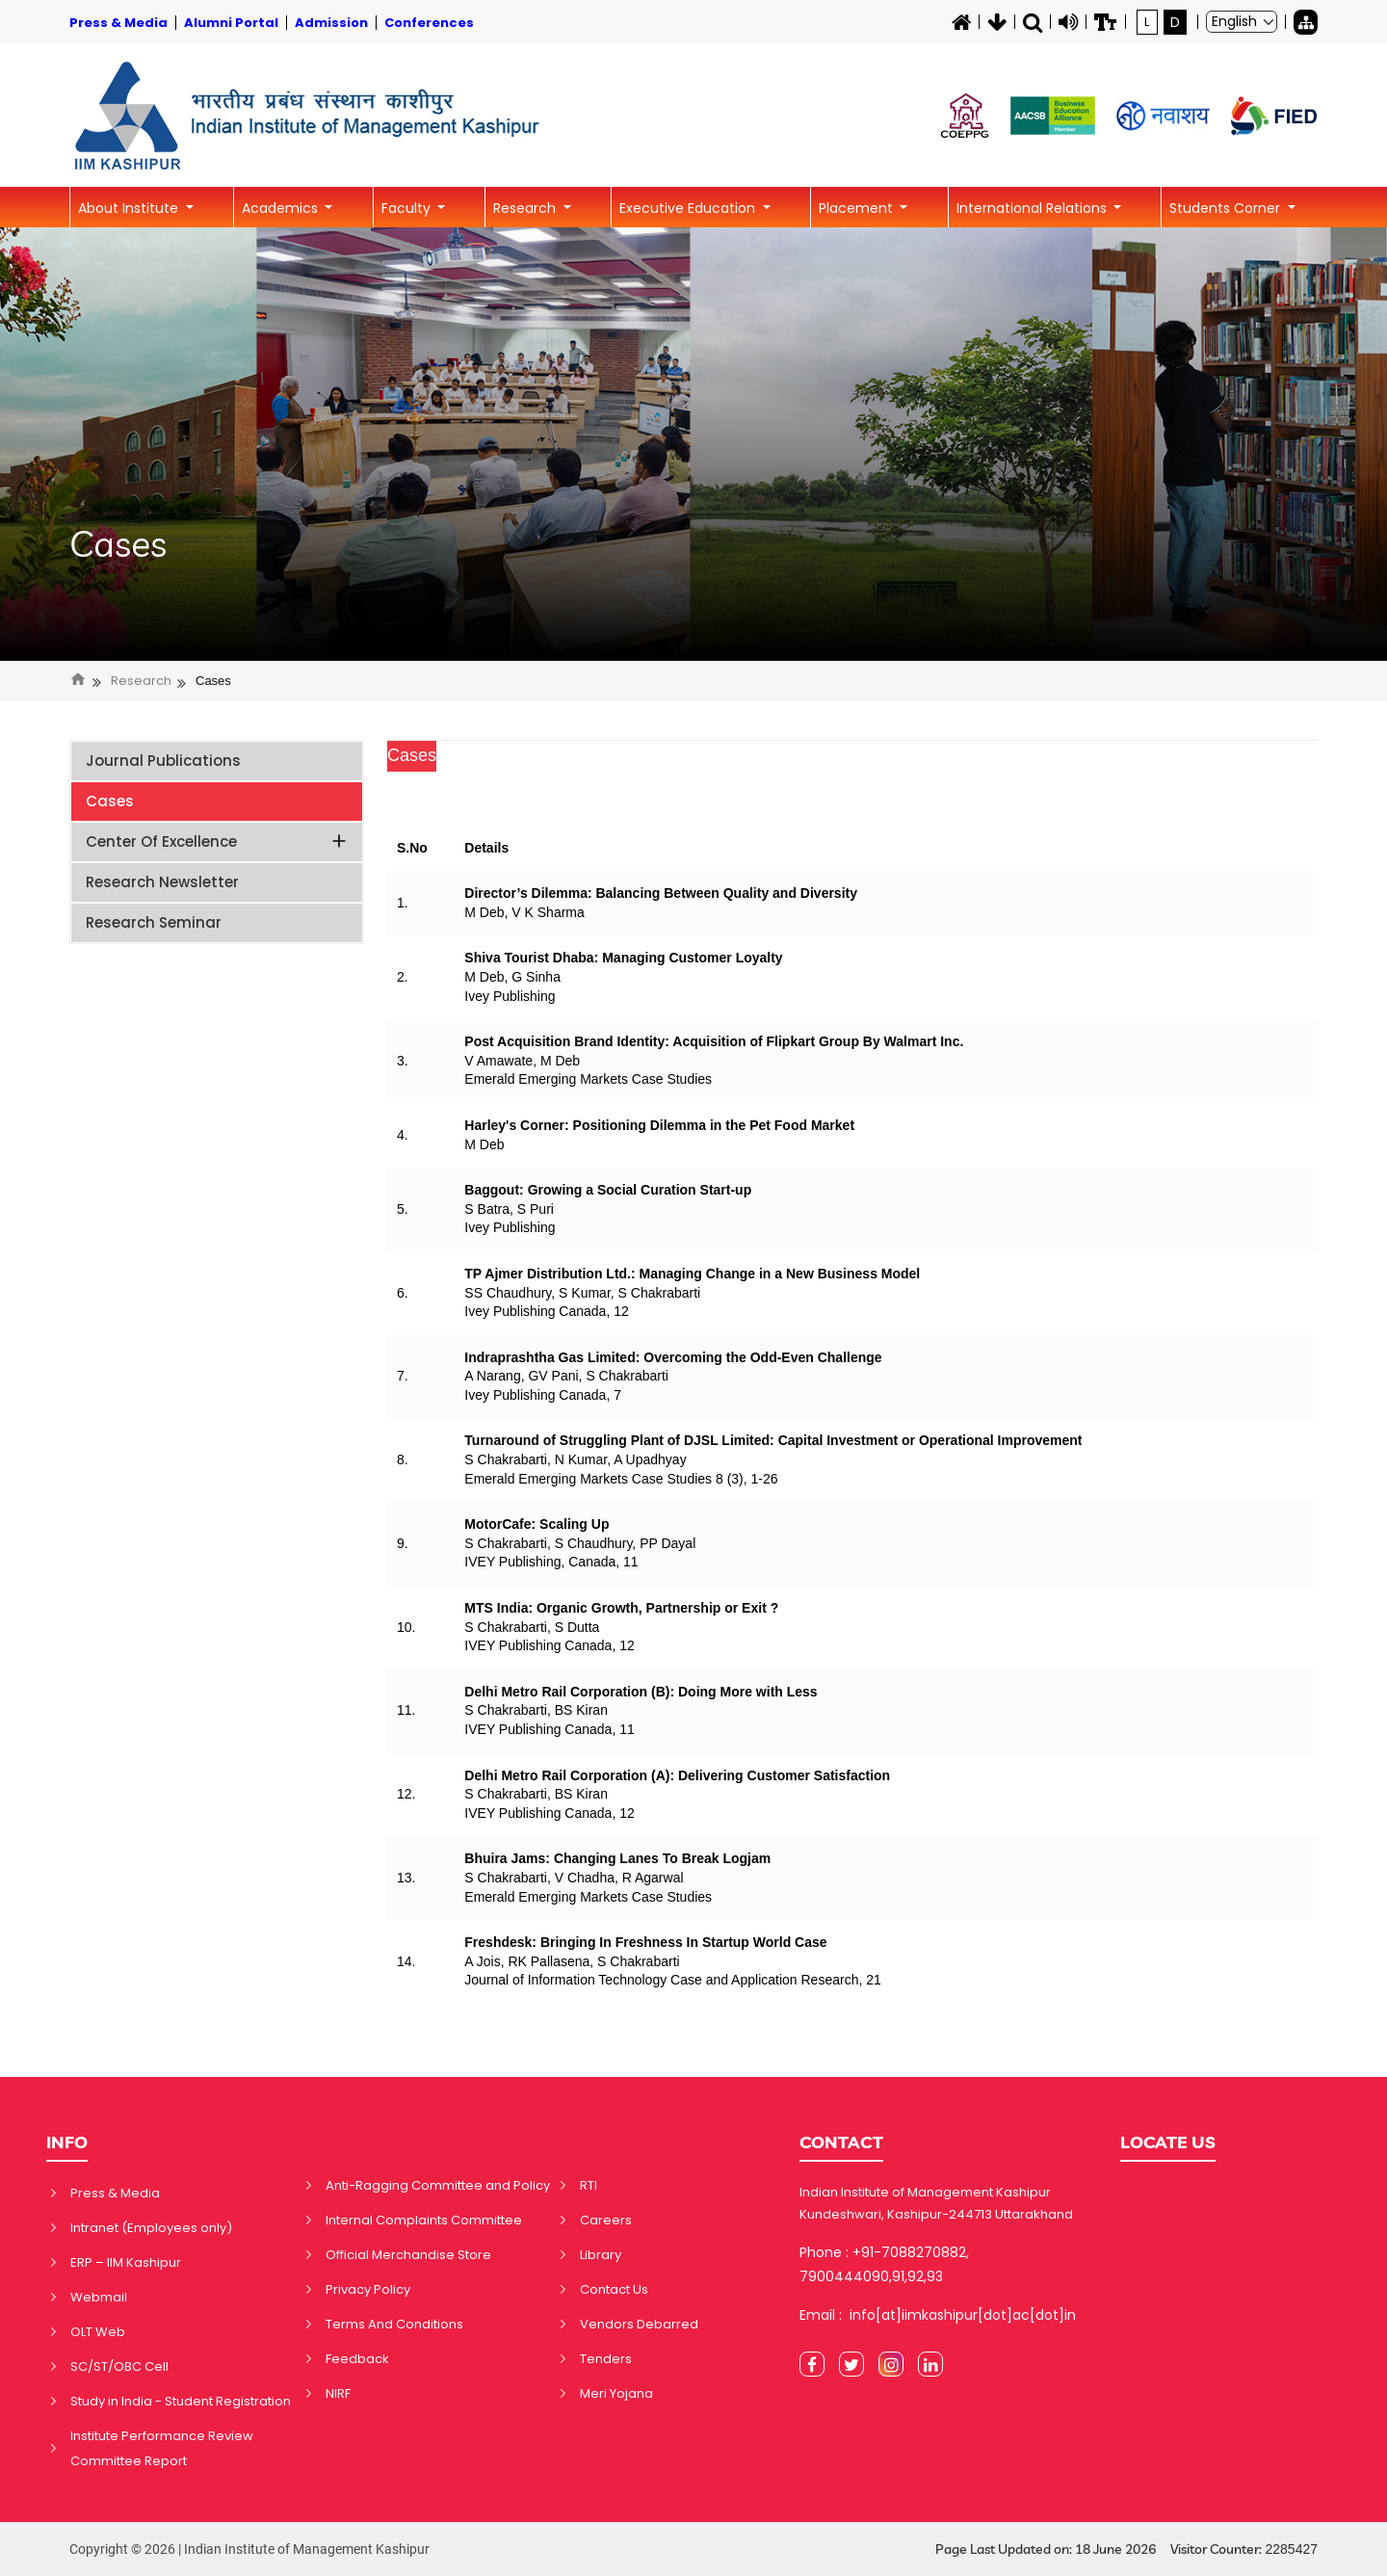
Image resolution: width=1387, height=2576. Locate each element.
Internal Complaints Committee (424, 2220)
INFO (67, 2142)
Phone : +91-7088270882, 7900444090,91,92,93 (884, 2264)
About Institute (130, 208)
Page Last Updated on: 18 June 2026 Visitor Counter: (1126, 2549)
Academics (282, 208)
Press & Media (115, 2193)
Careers (606, 2220)
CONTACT (841, 2142)
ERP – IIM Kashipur (125, 2262)
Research (526, 208)
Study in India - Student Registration (180, 2401)
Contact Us (614, 2289)
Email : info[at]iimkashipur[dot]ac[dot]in (937, 2315)
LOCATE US (1168, 2142)
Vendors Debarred (639, 2324)
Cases (118, 544)
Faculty (407, 208)
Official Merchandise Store (408, 2255)
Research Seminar (154, 922)
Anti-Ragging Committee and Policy (438, 2185)
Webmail (98, 2297)
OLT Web (97, 2332)
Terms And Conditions (394, 2324)
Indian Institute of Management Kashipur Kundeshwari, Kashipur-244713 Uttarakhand (936, 2203)
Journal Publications (163, 760)
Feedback (357, 2359)
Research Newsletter (162, 882)
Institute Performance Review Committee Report (161, 2448)
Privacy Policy (368, 2289)
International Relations (1033, 208)
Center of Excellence (217, 841)
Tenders (606, 2359)
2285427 (1291, 2549)
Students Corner (1226, 208)
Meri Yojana (616, 2393)
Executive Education (689, 208)
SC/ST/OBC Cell (119, 2366)
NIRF (338, 2393)
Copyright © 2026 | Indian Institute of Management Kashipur (249, 2549)
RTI (588, 2185)
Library (600, 2255)
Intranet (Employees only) (151, 2228)
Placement (858, 208)
